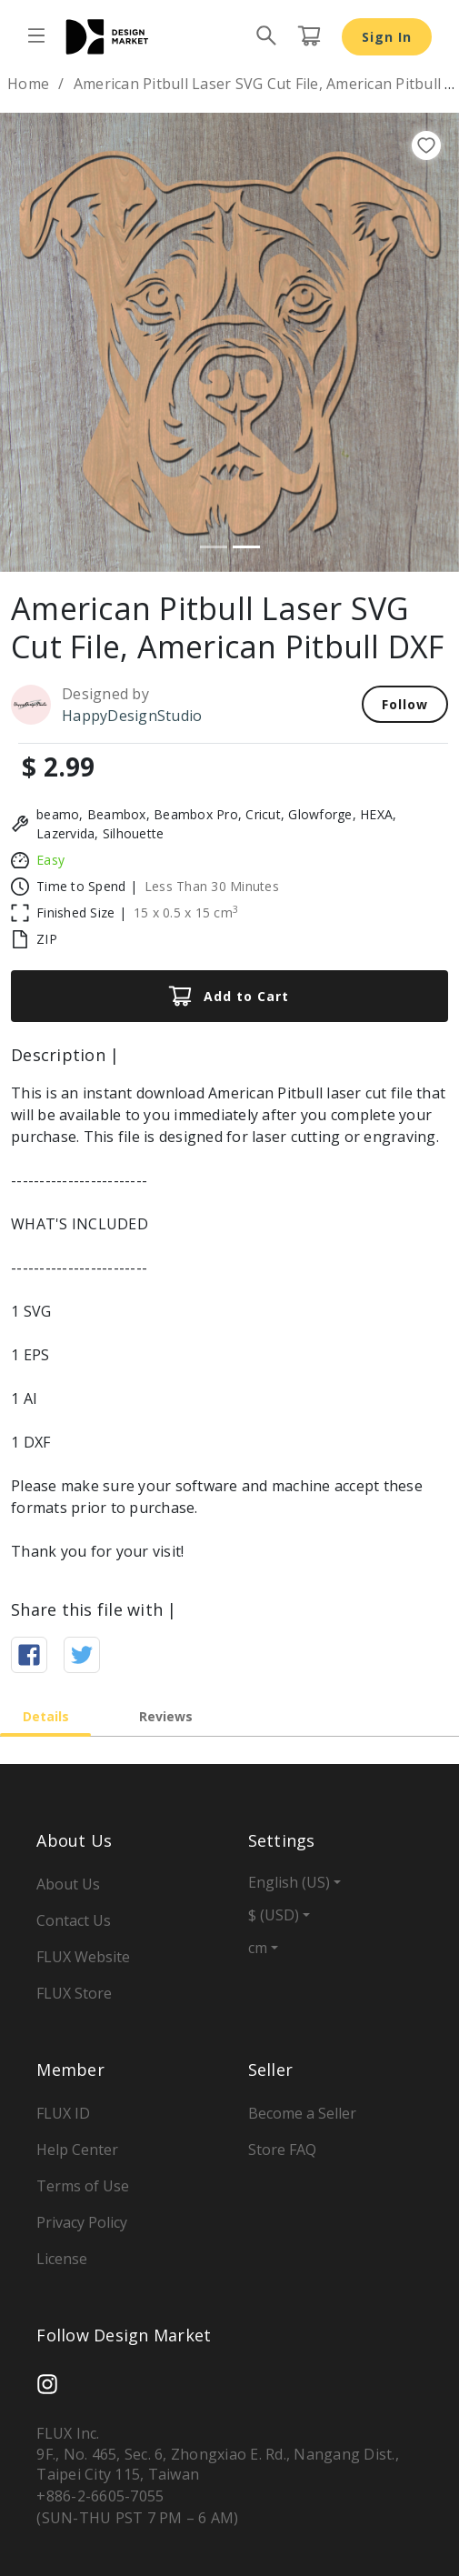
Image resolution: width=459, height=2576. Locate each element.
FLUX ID (63, 2113)
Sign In (387, 36)
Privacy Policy (81, 2222)
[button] (34, 342)
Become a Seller (302, 2113)
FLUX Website (83, 1957)
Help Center (77, 2150)
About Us (68, 1884)
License (61, 2259)
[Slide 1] (213, 546)
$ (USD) (273, 1915)
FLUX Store (74, 1993)
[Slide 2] (246, 546)
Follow (405, 704)
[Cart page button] (309, 36)
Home (28, 84)
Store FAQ (282, 2150)
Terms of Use (82, 2186)
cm (257, 1948)
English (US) (289, 1882)
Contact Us (73, 1920)
